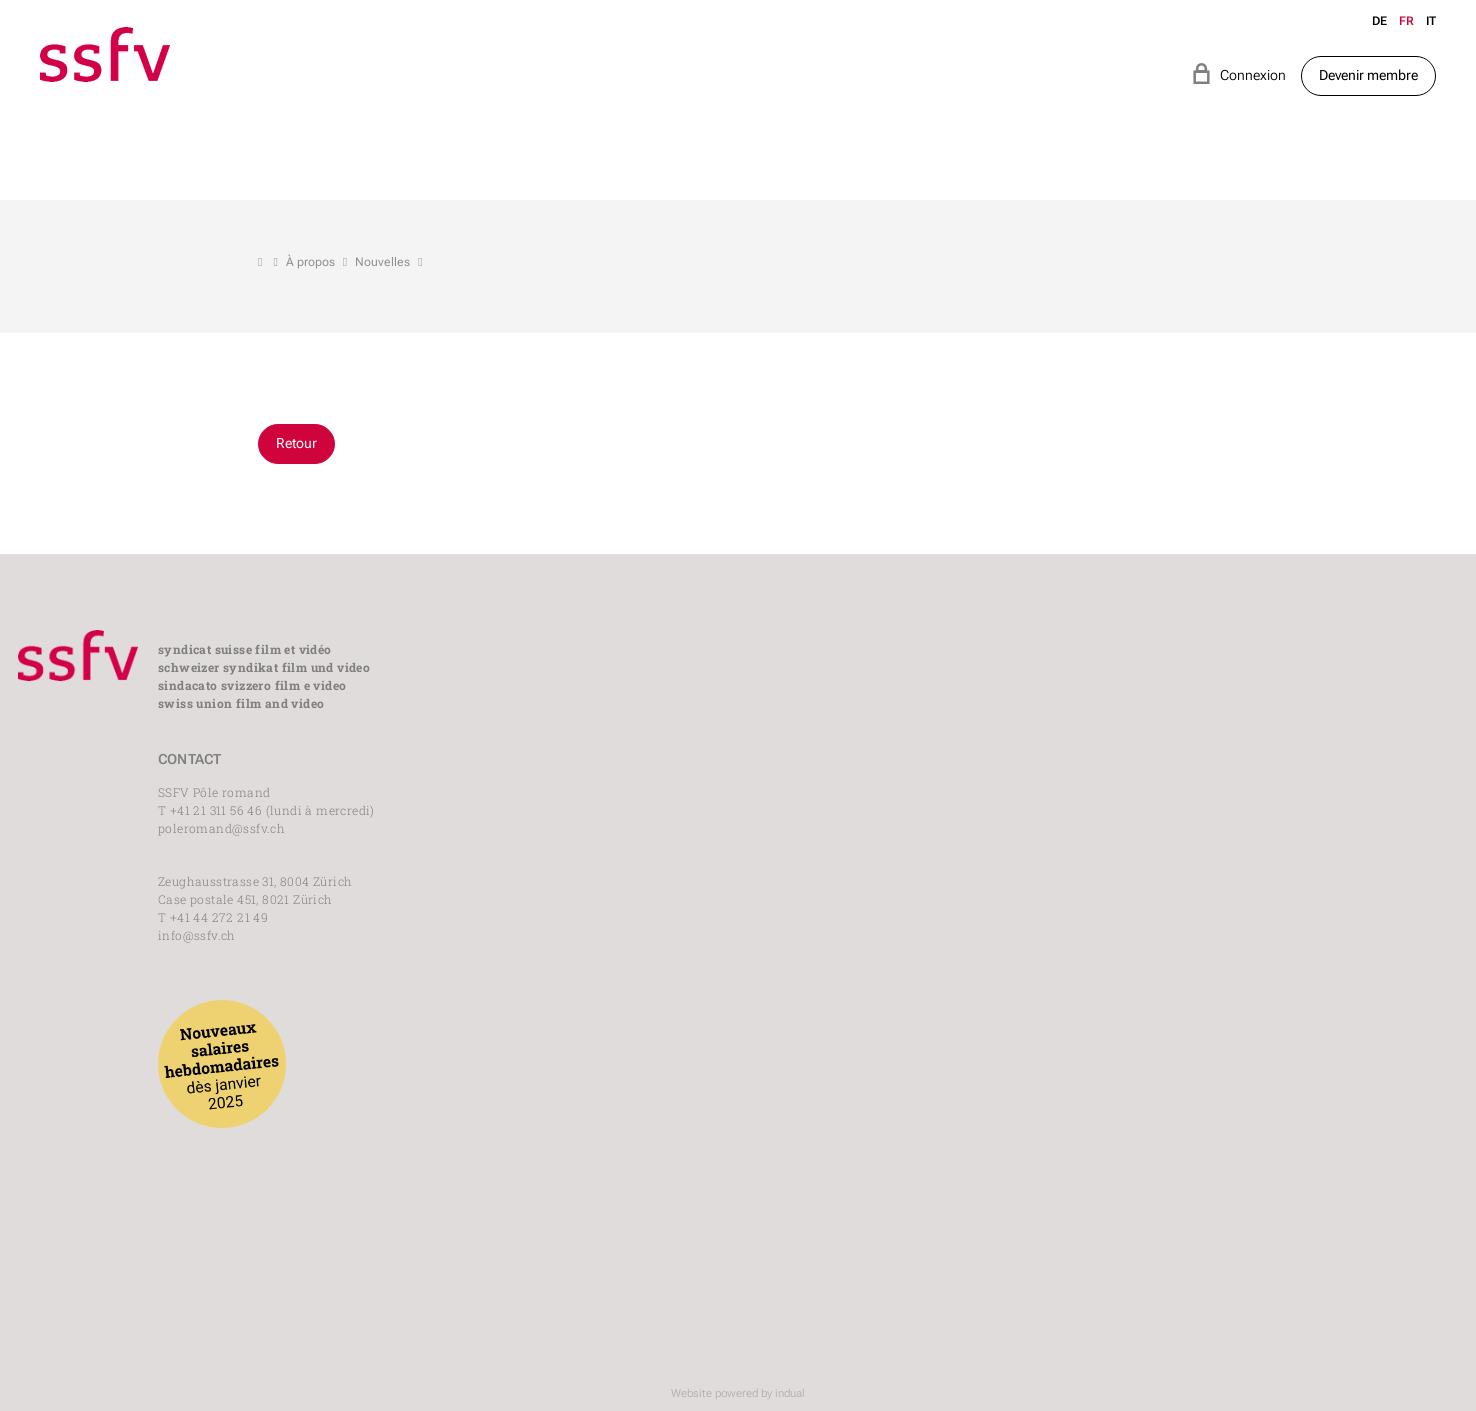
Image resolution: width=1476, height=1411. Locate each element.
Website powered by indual (738, 1393)
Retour (296, 443)
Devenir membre (1368, 75)
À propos (310, 262)
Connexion (1238, 73)
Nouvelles (382, 262)
